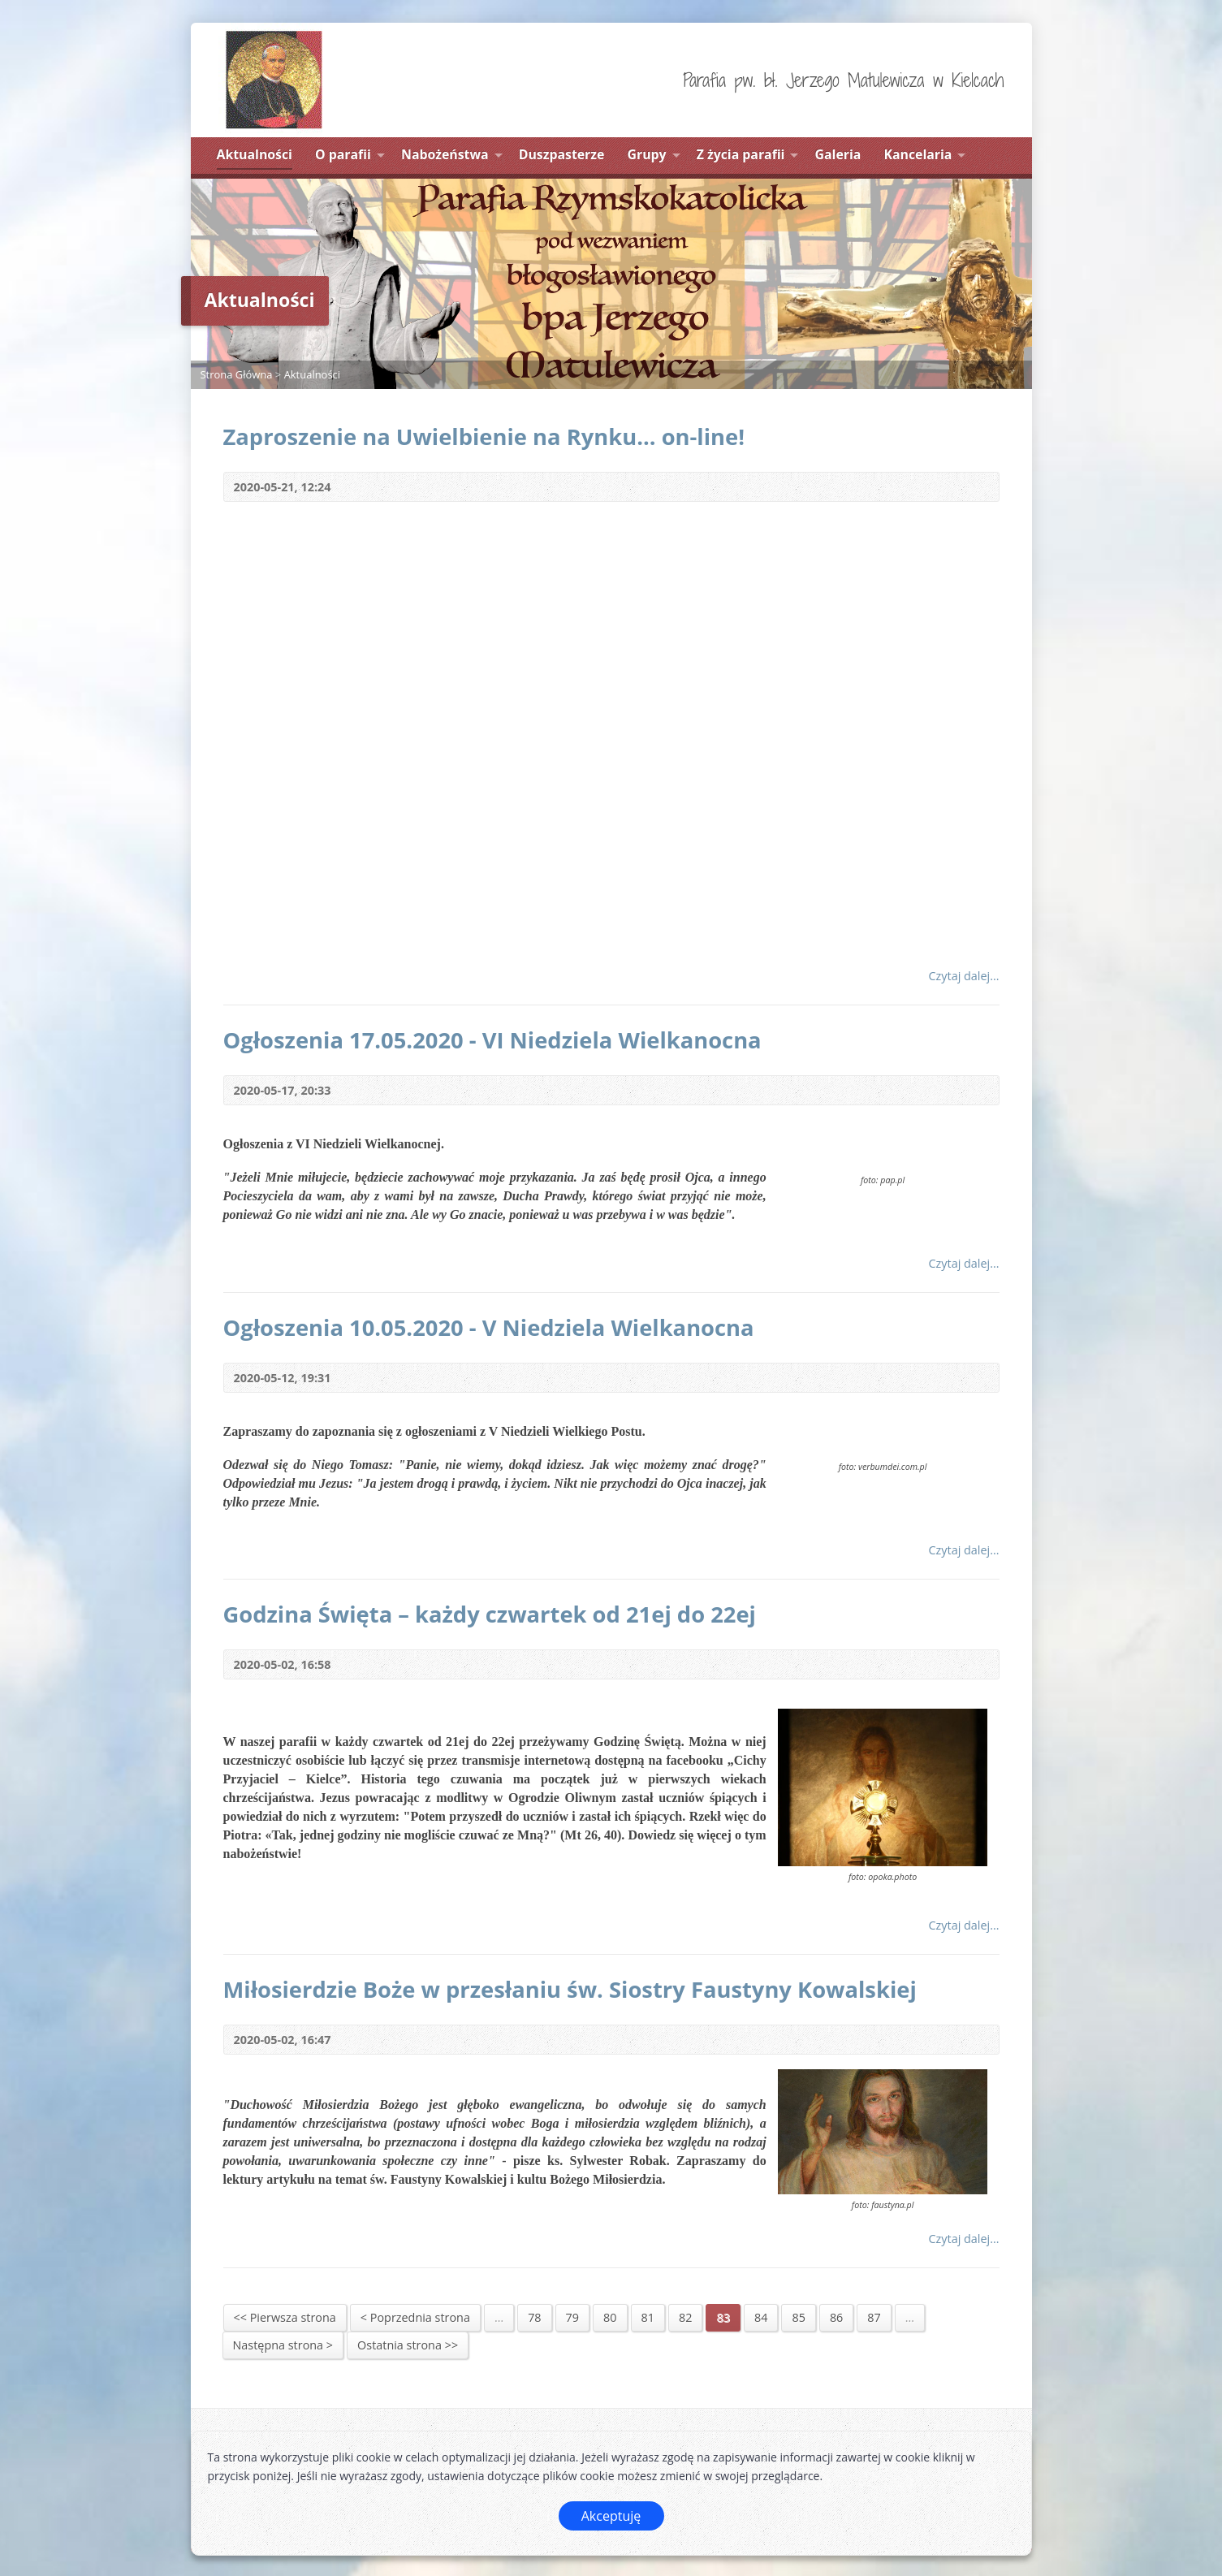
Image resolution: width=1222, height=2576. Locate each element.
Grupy (647, 154)
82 (685, 2317)
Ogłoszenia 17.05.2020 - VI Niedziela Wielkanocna (492, 1040)
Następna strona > (283, 2345)
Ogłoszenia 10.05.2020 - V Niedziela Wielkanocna (488, 1327)
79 (572, 2317)
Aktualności (254, 154)
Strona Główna (237, 374)
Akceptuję (611, 2516)
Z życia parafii (741, 154)
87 (873, 2317)
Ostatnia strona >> (407, 2345)
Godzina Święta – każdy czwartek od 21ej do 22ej (489, 1614)
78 (534, 2317)
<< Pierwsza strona (285, 2317)
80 (609, 2317)
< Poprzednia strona (415, 2317)
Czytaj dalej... (963, 975)
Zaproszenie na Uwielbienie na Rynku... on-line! (484, 436)
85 (798, 2317)
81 (647, 2317)
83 (722, 2317)
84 (760, 2317)
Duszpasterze (562, 154)
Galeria (838, 154)
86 (836, 2317)
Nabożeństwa (445, 154)
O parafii (343, 154)
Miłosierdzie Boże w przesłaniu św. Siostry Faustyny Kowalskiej (570, 1989)
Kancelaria (918, 154)
